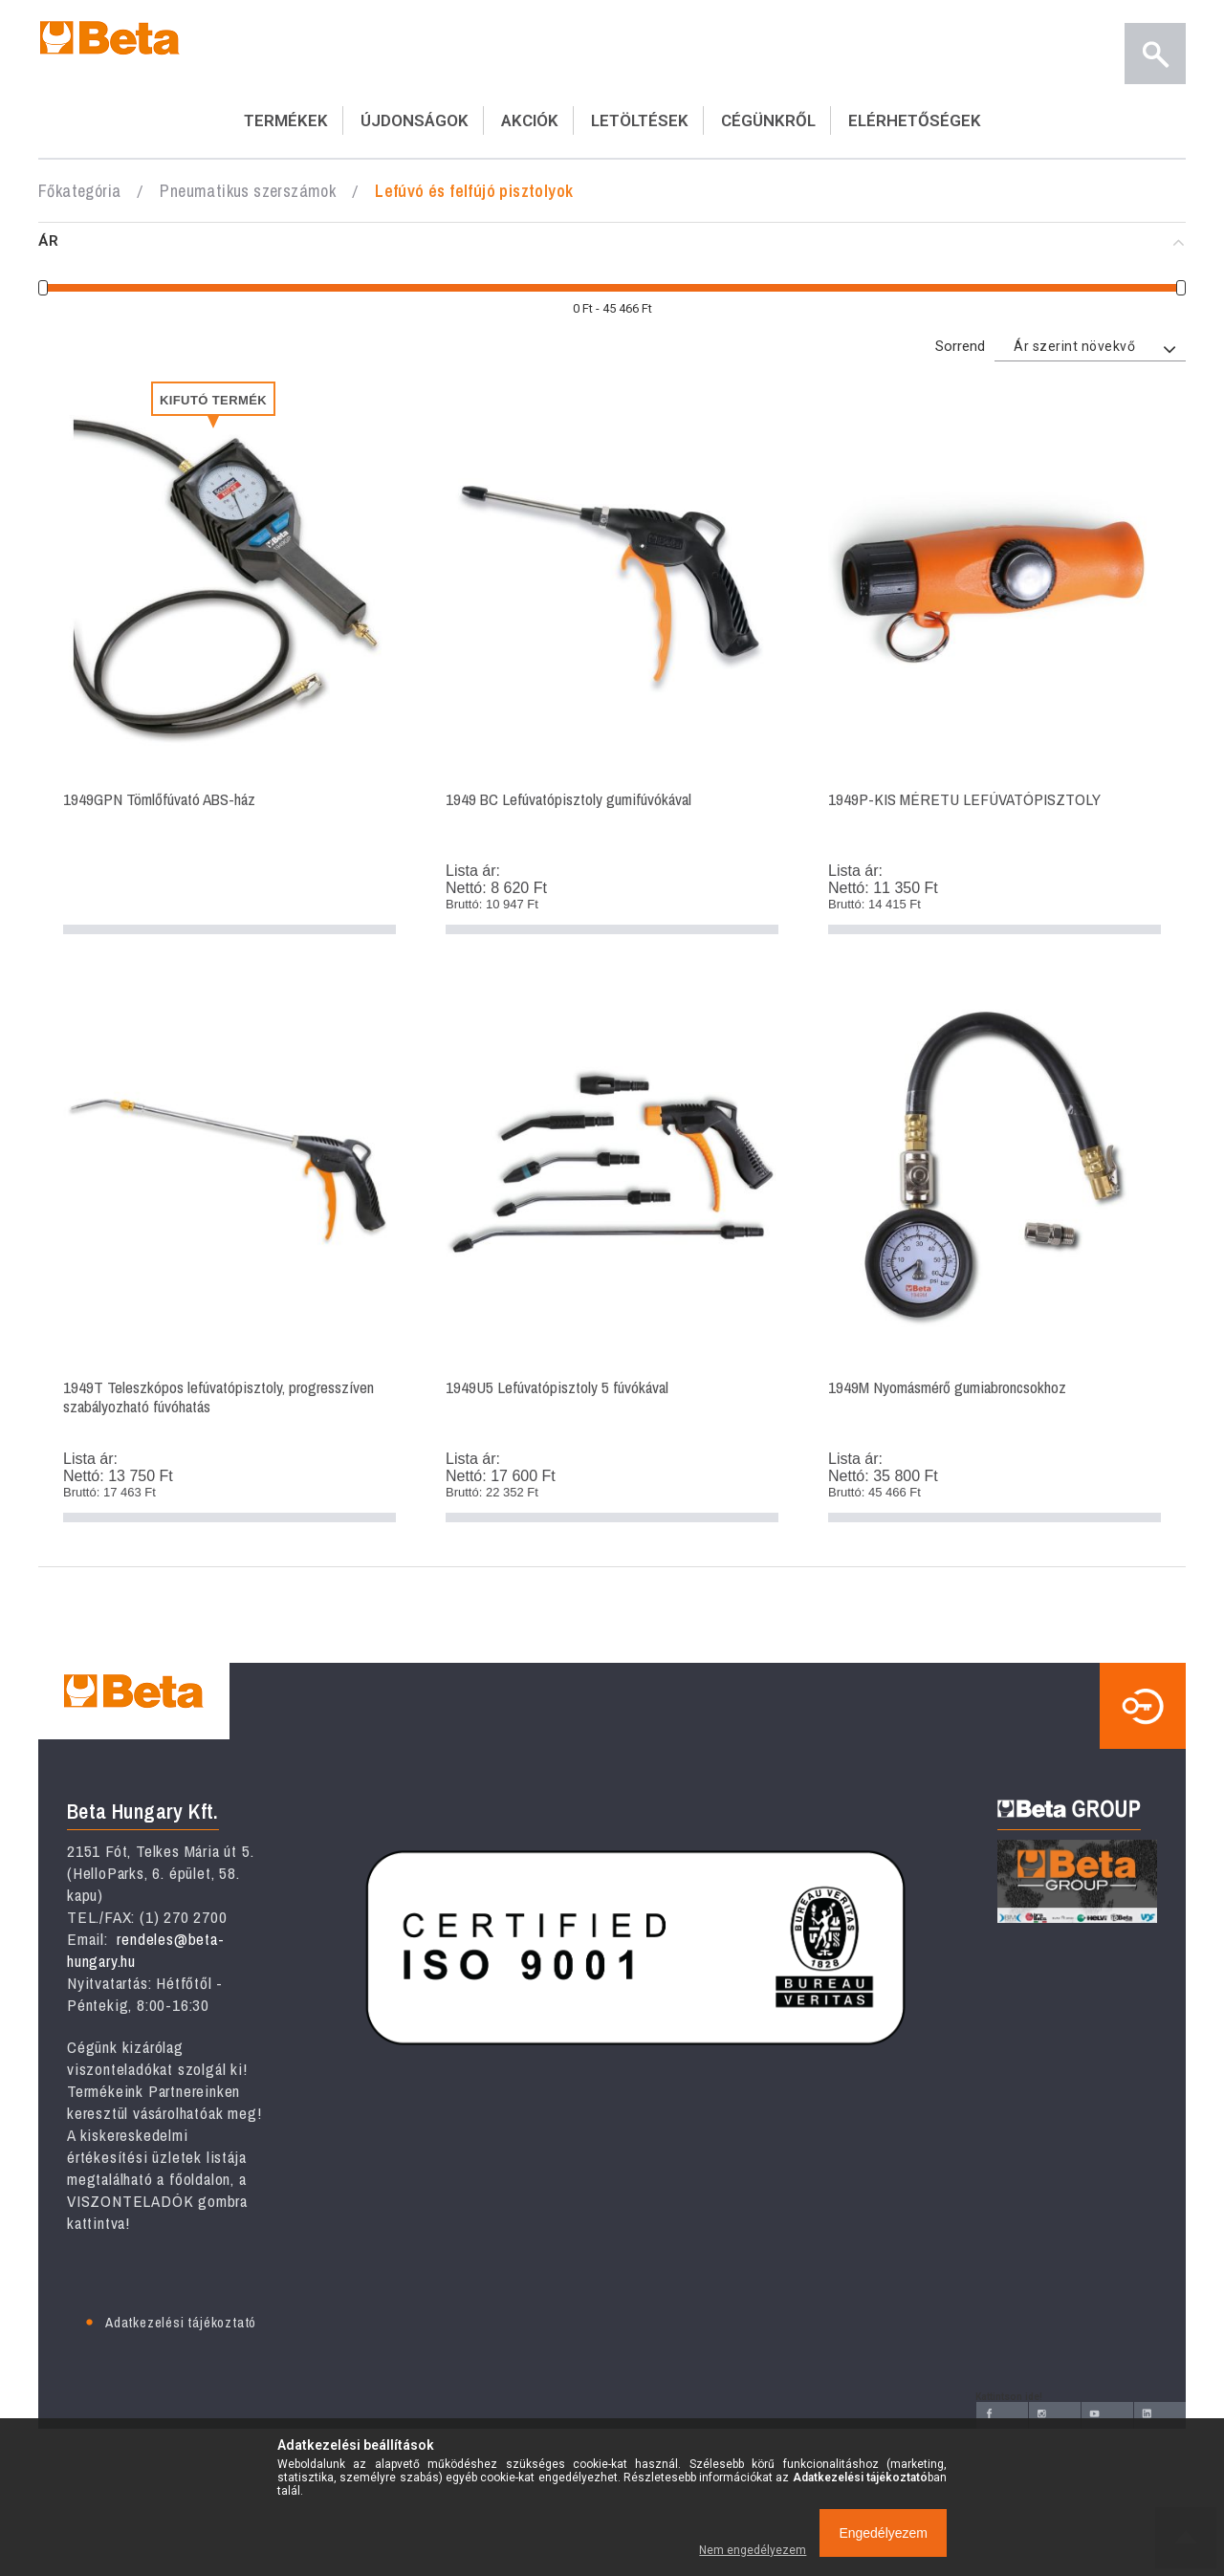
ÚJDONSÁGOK (415, 120)
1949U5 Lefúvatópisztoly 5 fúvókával (612, 1253)
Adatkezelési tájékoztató (180, 2322)
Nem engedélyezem (752, 2550)
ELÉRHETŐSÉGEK (914, 120)
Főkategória (79, 191)
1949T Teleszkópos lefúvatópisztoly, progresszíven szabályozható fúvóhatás (229, 1253)
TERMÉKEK (286, 120)
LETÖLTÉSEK (639, 120)
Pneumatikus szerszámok (248, 191)
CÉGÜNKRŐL (768, 120)
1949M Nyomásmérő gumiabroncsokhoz (994, 1253)
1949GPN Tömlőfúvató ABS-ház (229, 665)
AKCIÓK (529, 120)
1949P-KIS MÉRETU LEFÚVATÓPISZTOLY (994, 665)
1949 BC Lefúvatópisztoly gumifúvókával (612, 665)
